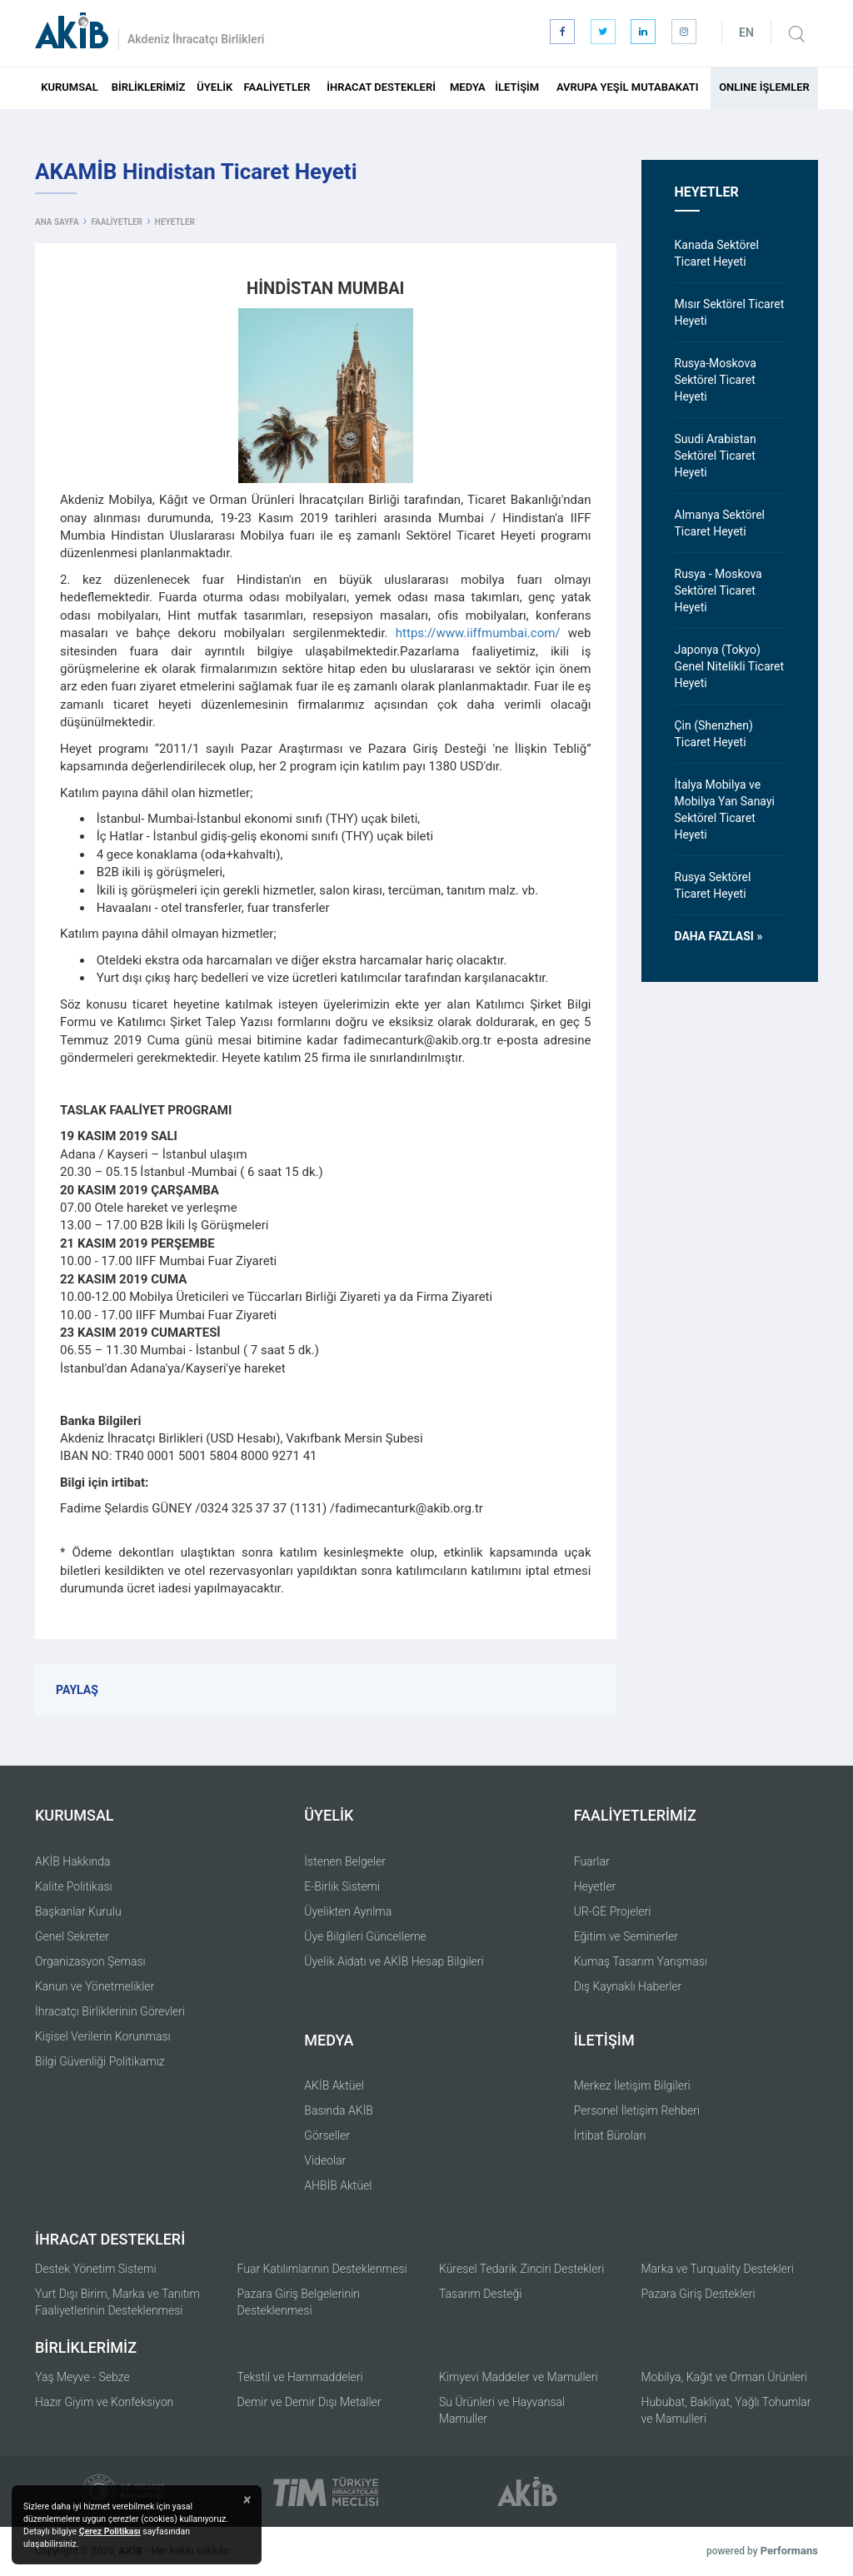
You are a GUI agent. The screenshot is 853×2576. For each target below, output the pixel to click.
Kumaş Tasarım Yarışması (640, 1961)
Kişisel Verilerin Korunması (103, 2036)
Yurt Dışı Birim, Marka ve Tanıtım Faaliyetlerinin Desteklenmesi (117, 2302)
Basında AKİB (338, 2110)
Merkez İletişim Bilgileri (632, 2085)
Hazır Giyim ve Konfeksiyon (104, 2402)
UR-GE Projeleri (612, 1911)
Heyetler (595, 1886)
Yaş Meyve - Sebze (82, 2377)
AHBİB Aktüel (338, 2185)
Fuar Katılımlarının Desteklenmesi (322, 2268)
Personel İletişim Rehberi (637, 2110)
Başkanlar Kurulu (78, 1911)
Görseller (327, 2135)
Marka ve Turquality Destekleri (717, 2268)
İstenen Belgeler (345, 1861)
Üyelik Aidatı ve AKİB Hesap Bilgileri (393, 1961)
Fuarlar (592, 1861)
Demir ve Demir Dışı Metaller (309, 2402)
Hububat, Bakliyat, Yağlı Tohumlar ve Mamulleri (726, 2410)
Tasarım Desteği (480, 2293)
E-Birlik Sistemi (342, 1886)
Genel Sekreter (72, 1936)
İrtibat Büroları (610, 2135)
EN (746, 32)
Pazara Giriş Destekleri (698, 2293)
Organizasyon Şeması (90, 1961)
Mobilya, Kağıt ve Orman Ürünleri (724, 2377)
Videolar (325, 2160)
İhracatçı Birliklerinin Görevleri (110, 2011)
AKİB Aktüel (333, 2085)
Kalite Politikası (73, 1886)
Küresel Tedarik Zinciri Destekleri (521, 2268)
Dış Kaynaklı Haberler (628, 1986)
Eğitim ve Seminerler (626, 1936)
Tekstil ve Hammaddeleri (300, 2377)
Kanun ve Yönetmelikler (94, 1986)
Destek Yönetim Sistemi (96, 2268)
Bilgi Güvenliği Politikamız (100, 2061)
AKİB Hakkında (73, 1861)
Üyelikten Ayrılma (348, 1911)
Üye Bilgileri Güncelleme (365, 1936)
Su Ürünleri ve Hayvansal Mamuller (502, 2410)
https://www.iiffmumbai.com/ (478, 632)
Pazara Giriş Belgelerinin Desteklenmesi (299, 2302)
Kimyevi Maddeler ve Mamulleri (518, 2377)
